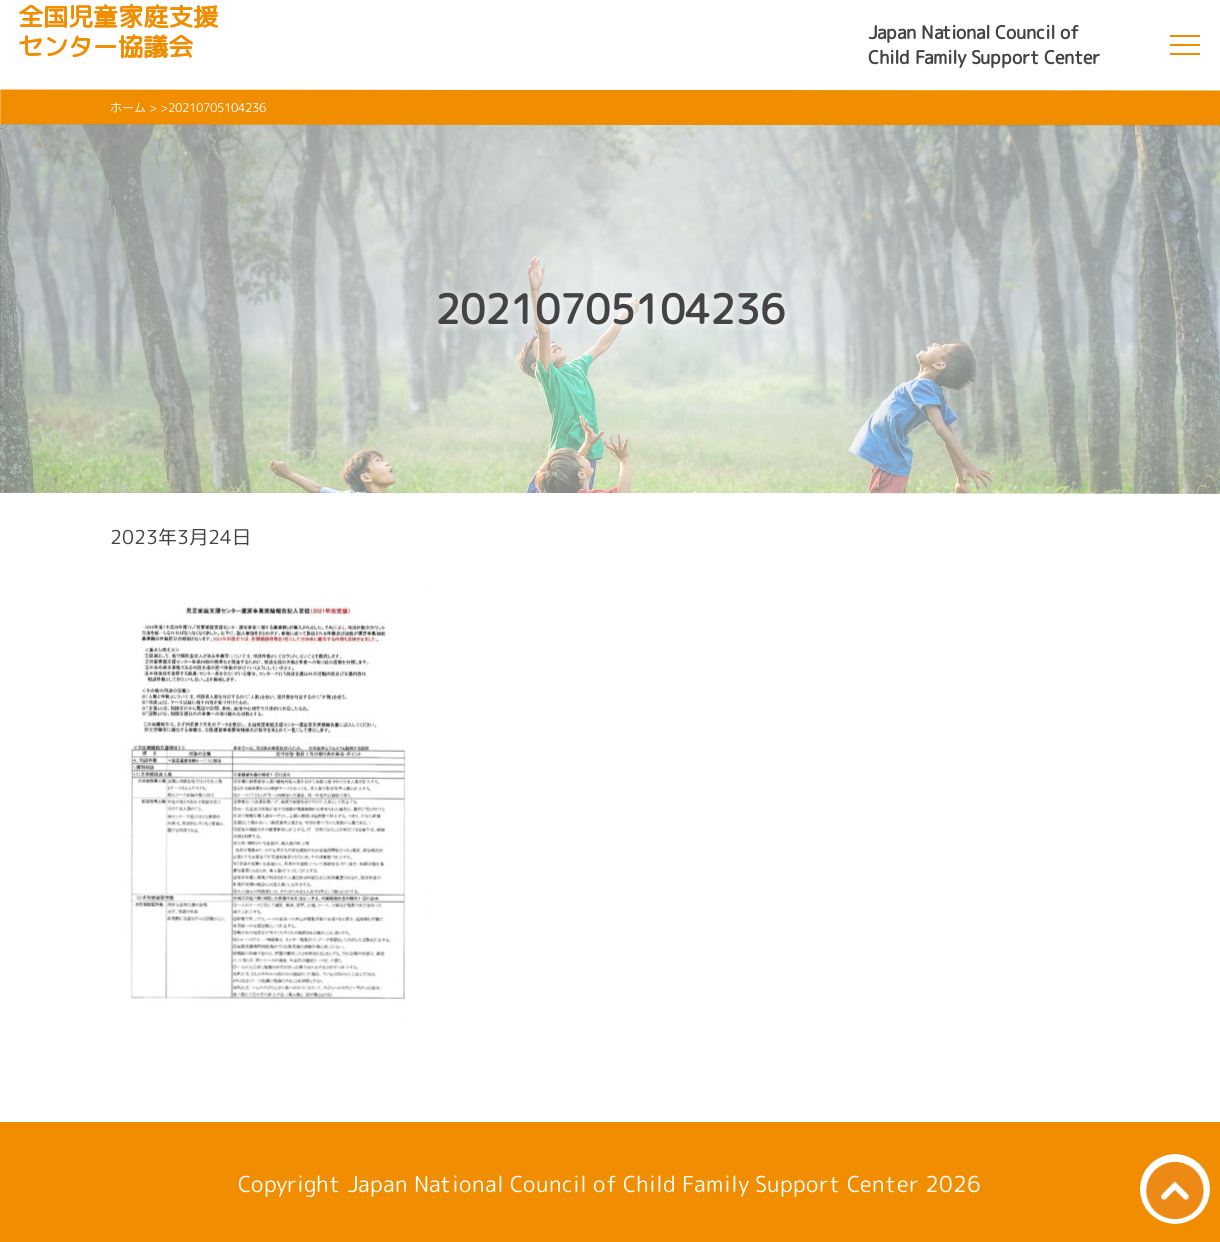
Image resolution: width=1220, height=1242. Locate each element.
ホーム (128, 107)
